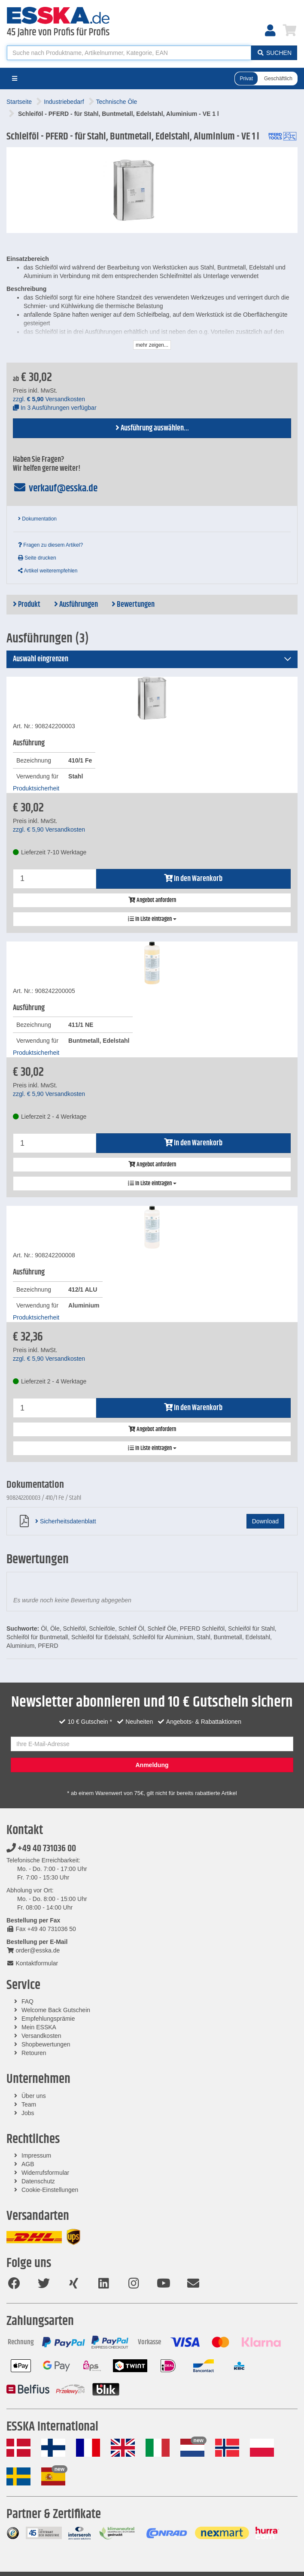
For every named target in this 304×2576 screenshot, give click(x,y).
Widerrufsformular (45, 2172)
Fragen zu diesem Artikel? (50, 545)
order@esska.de (33, 1950)
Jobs (27, 2113)
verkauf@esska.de (55, 488)
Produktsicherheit (36, 788)
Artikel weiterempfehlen (47, 571)
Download (265, 1521)
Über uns (33, 2095)
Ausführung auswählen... (152, 428)
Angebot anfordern (152, 900)
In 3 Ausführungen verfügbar (55, 407)
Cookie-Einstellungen (49, 2189)
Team (28, 2104)
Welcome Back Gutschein (55, 2010)
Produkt (26, 605)
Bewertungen (133, 605)
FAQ (27, 2001)
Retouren (33, 2052)
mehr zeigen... (152, 345)
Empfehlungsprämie (48, 2018)
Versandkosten (41, 2035)
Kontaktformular (32, 1963)
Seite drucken (37, 558)
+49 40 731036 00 (41, 1848)
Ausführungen (76, 605)
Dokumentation (37, 519)
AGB (27, 2164)
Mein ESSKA (38, 2027)
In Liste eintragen (152, 919)
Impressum (36, 2155)
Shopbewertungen (45, 2044)
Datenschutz (38, 2181)
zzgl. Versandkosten (49, 399)
